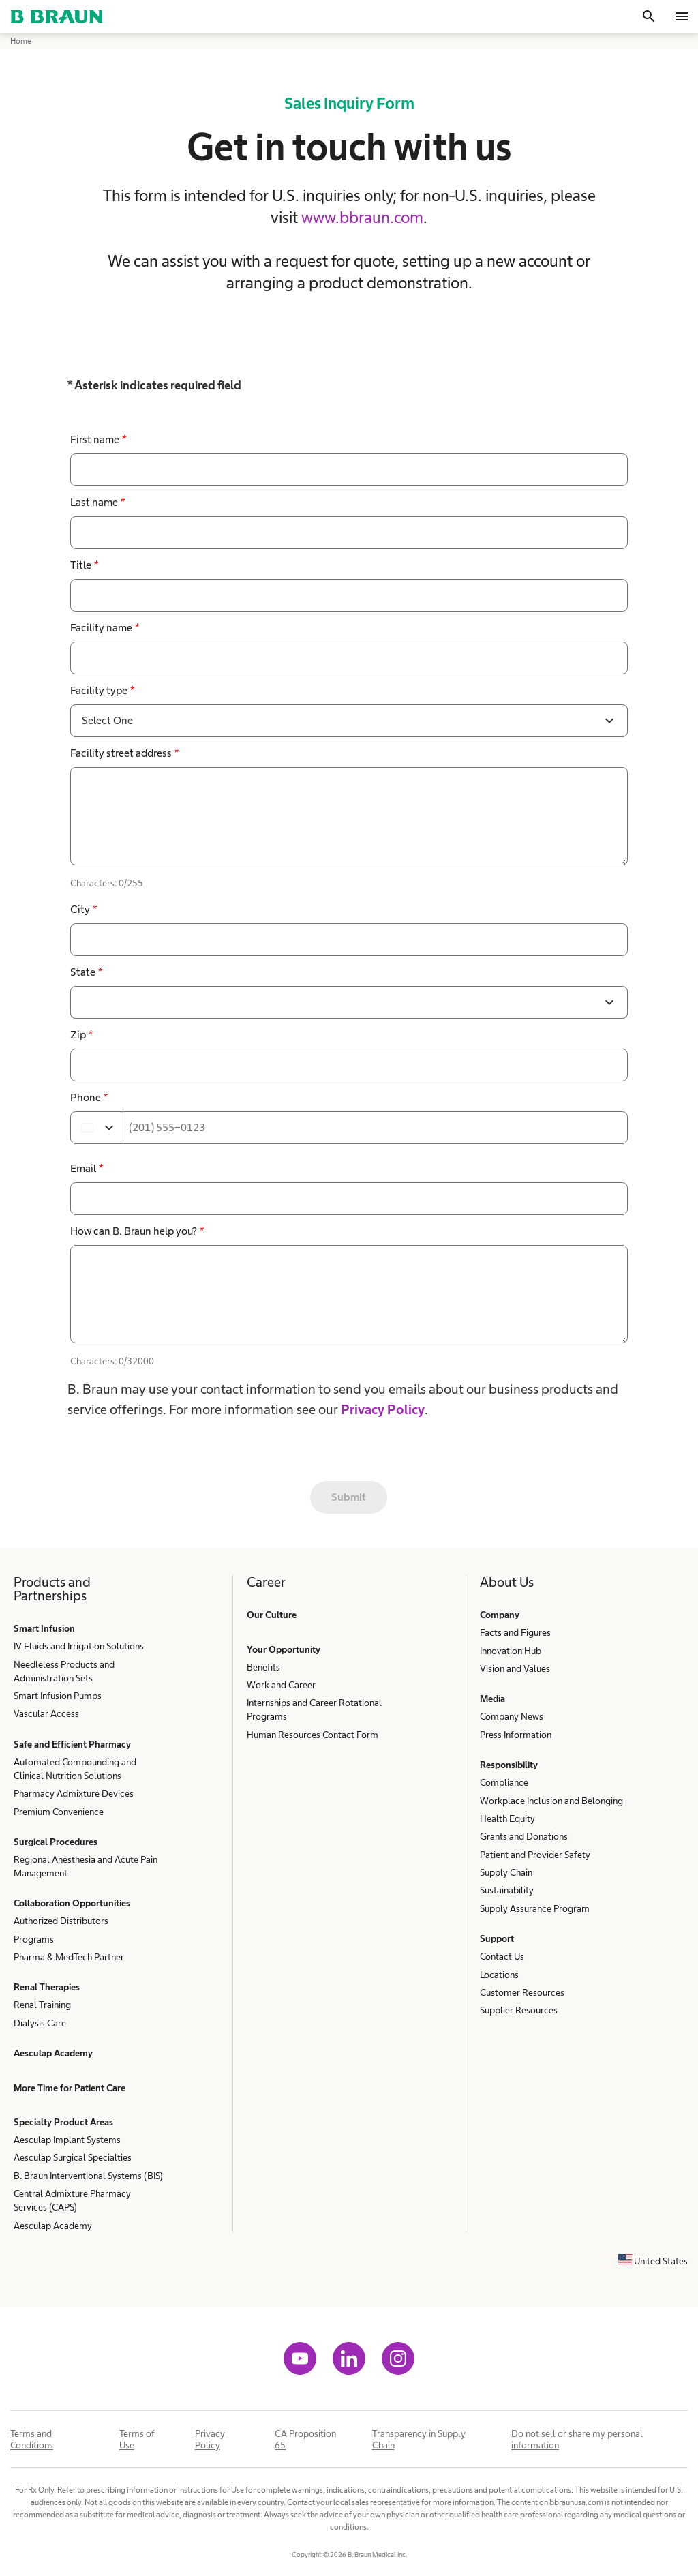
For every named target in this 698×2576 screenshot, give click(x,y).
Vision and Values (515, 1668)
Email (86, 1168)
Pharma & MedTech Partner (69, 1956)
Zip (81, 1034)
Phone (88, 1097)
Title (83, 565)
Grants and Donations (524, 1836)
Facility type (102, 690)
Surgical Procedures (55, 1841)
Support (497, 1938)
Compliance (504, 1782)
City (83, 909)
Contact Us (502, 1956)
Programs (34, 1939)
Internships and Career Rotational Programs (314, 1709)
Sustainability (507, 1890)
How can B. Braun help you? (136, 1231)
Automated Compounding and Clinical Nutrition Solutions (75, 1768)
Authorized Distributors (61, 1920)
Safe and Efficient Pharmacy (72, 1744)
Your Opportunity (283, 1649)
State (86, 972)
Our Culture (272, 1614)
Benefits (263, 1667)
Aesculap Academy (53, 2053)
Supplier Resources (519, 2010)
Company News (511, 1716)
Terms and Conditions (31, 2439)
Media (492, 1698)
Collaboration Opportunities (72, 1903)
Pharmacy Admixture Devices (74, 1793)
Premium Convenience (59, 1811)
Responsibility (509, 1764)
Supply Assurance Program (535, 1908)
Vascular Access (46, 1713)
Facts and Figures (515, 1632)
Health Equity (507, 1818)
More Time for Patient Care (69, 2087)
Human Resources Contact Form (312, 1734)
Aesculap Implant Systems (67, 2139)
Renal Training (42, 2004)
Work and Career (281, 1684)
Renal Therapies (47, 1986)
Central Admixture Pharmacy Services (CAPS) (72, 2200)
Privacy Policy (383, 1409)
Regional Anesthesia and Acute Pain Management (85, 1866)
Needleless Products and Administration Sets (64, 1671)
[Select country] (97, 1127)
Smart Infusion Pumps (58, 1695)
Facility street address (124, 753)
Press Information (515, 1734)
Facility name (104, 627)
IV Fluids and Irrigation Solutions (79, 1646)
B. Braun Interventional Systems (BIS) (88, 2175)
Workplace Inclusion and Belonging (551, 1800)
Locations (499, 1974)
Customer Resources (522, 1992)
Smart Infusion (44, 1628)
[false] (348, 816)
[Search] (649, 16)
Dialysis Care (40, 2023)
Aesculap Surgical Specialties (73, 2157)
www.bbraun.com (362, 217)
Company (499, 1614)
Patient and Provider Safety (535, 1854)
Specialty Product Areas (63, 2121)
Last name (97, 502)
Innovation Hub (510, 1650)
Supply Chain (506, 1872)
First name (97, 439)
